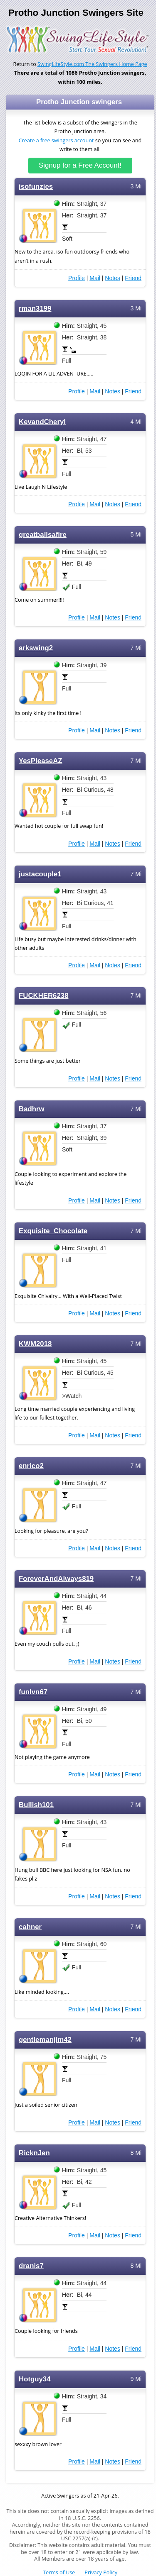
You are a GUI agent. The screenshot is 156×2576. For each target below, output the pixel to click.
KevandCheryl (42, 422)
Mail (94, 278)
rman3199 (35, 308)
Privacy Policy (100, 2572)
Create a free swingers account (56, 140)
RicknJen (34, 2153)
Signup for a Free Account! (80, 165)
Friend (133, 278)
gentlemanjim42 (45, 2040)
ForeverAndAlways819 (56, 1579)
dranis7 (31, 2266)
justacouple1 (40, 874)
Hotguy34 (35, 2379)
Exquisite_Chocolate (53, 1231)
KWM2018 (35, 1344)
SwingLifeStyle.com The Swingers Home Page (92, 64)
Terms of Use (59, 2572)
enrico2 (31, 1466)
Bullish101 (36, 1805)
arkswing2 (36, 648)
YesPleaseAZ (40, 761)
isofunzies (36, 186)
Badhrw (32, 1109)
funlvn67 (33, 1692)
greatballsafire (43, 535)
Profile (76, 278)
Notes (112, 278)
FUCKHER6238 (43, 996)
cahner (30, 1927)
